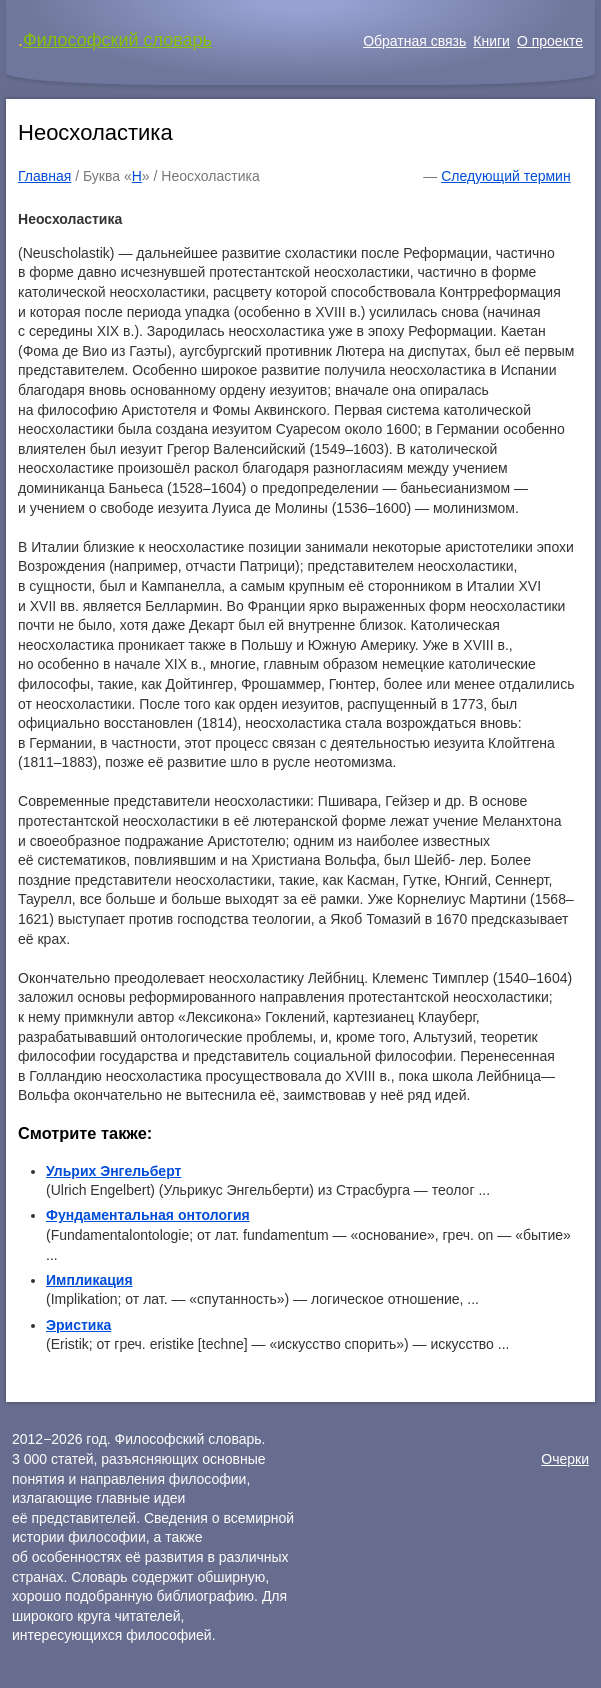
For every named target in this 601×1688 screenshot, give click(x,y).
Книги (491, 41)
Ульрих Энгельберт (113, 1171)
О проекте (550, 41)
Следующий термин (505, 176)
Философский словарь (117, 40)
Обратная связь (414, 41)
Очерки (565, 1459)
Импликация (89, 1280)
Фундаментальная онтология (148, 1215)
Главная (44, 176)
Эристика (78, 1325)
